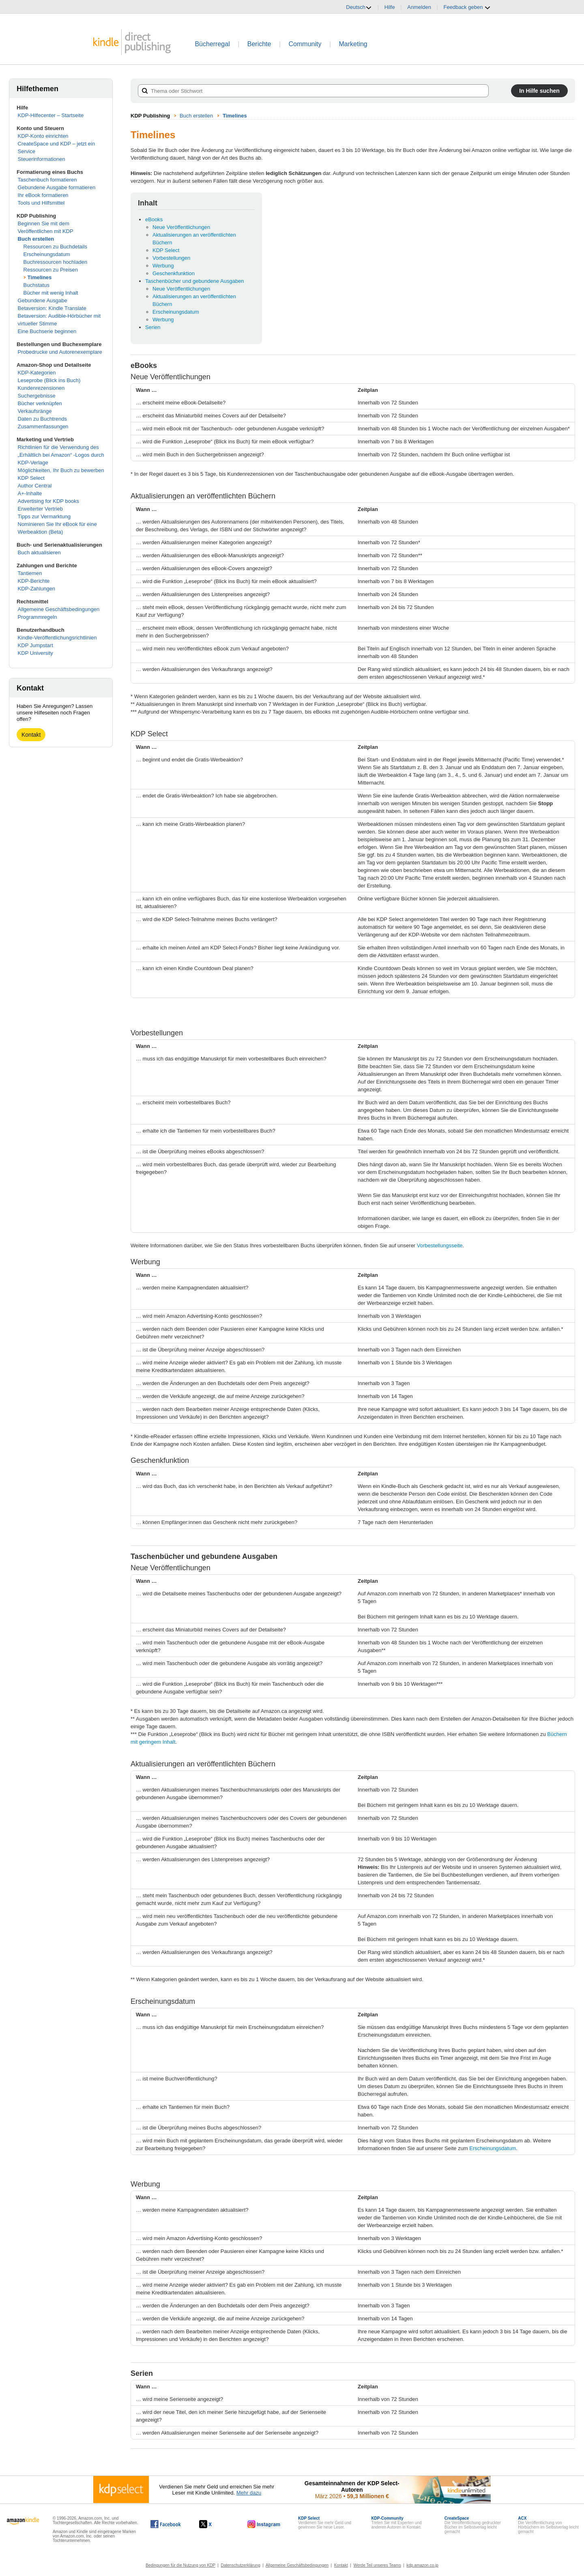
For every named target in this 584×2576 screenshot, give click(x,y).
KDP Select (31, 478)
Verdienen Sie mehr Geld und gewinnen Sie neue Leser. (324, 2522)
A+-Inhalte (30, 493)
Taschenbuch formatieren (47, 180)
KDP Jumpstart (35, 645)
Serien (153, 327)
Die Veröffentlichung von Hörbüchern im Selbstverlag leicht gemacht (548, 2525)
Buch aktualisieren (39, 552)
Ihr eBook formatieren (43, 195)
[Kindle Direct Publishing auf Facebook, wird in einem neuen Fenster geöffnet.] (165, 2524)
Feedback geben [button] (467, 7)
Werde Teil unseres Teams (377, 2565)
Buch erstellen (36, 239)
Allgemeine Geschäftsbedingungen (59, 609)
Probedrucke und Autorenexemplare (60, 352)
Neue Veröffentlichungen (181, 227)
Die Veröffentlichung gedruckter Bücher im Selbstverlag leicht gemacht (472, 2525)
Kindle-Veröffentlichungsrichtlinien (57, 638)
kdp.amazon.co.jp (422, 2565)
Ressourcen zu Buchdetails (56, 247)
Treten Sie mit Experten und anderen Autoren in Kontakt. (396, 2522)
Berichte (259, 44)
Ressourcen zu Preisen (51, 270)
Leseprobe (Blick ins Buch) (49, 380)
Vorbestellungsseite (440, 1245)
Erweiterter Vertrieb (40, 509)
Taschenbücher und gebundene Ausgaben (194, 281)
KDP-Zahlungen (37, 589)
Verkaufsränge (35, 411)
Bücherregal (212, 44)
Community (305, 44)
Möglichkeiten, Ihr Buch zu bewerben (61, 470)
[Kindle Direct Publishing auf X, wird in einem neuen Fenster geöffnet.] (214, 2524)
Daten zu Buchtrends (42, 419)
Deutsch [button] (359, 7)
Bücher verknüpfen (40, 403)
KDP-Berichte (34, 581)
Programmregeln (37, 617)
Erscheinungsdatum (47, 254)
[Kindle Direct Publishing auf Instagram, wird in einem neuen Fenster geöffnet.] (264, 2524)
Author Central (35, 486)
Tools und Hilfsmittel (41, 203)
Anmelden (419, 7)
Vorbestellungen (171, 258)
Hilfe (389, 7)
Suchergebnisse (37, 396)
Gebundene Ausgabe (42, 300)
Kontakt (31, 734)
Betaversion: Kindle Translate (52, 308)
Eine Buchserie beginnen (47, 331)
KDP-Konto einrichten (43, 136)
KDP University (35, 653)
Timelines (40, 277)
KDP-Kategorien (37, 373)
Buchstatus (36, 285)
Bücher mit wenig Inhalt (51, 293)
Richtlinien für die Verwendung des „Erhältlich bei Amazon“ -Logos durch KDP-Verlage (61, 455)
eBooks (154, 219)
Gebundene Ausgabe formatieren (57, 187)
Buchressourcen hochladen (56, 262)
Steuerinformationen (41, 159)
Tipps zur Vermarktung (44, 516)
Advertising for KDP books (48, 501)
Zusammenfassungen (43, 426)
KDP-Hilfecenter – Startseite (51, 115)
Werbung (163, 266)
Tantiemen (30, 573)
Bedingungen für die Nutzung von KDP (180, 2565)
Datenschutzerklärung (240, 2565)
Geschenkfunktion (173, 273)
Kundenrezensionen (41, 388)
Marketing (353, 44)
